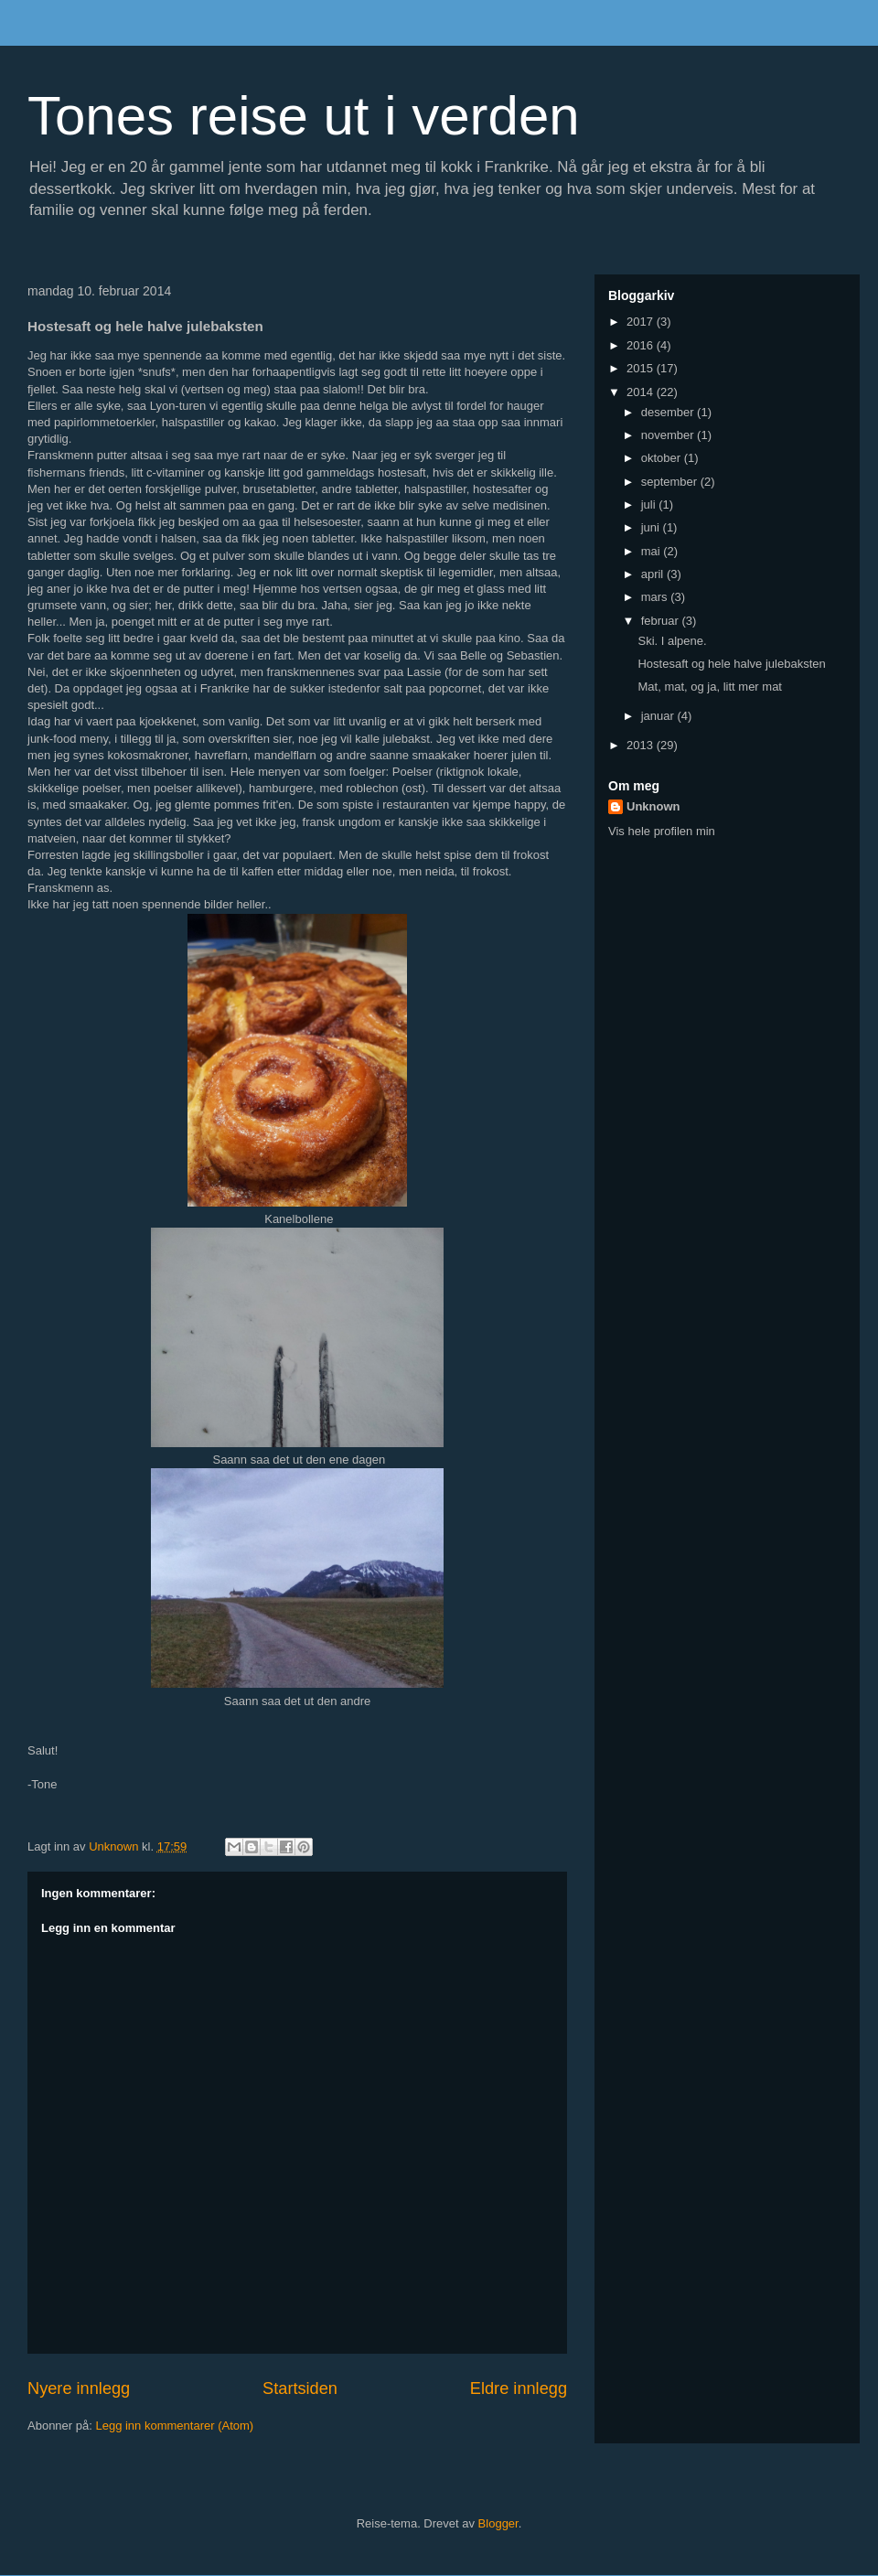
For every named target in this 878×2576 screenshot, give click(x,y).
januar (659, 716)
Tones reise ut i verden (303, 115)
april (654, 574)
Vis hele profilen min (661, 831)
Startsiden (299, 2388)
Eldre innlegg (518, 2388)
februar (661, 621)
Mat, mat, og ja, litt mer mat (709, 686)
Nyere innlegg (78, 2388)
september (671, 481)
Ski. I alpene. (671, 641)
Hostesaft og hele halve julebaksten (731, 664)
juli (650, 504)
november (669, 435)
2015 (641, 368)
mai (652, 551)
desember (669, 412)
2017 (641, 321)
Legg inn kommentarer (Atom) (174, 2425)
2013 (641, 745)
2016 (641, 345)
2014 (641, 392)
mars (656, 597)
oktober (662, 458)
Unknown (653, 806)
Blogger (498, 2523)
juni (652, 527)
